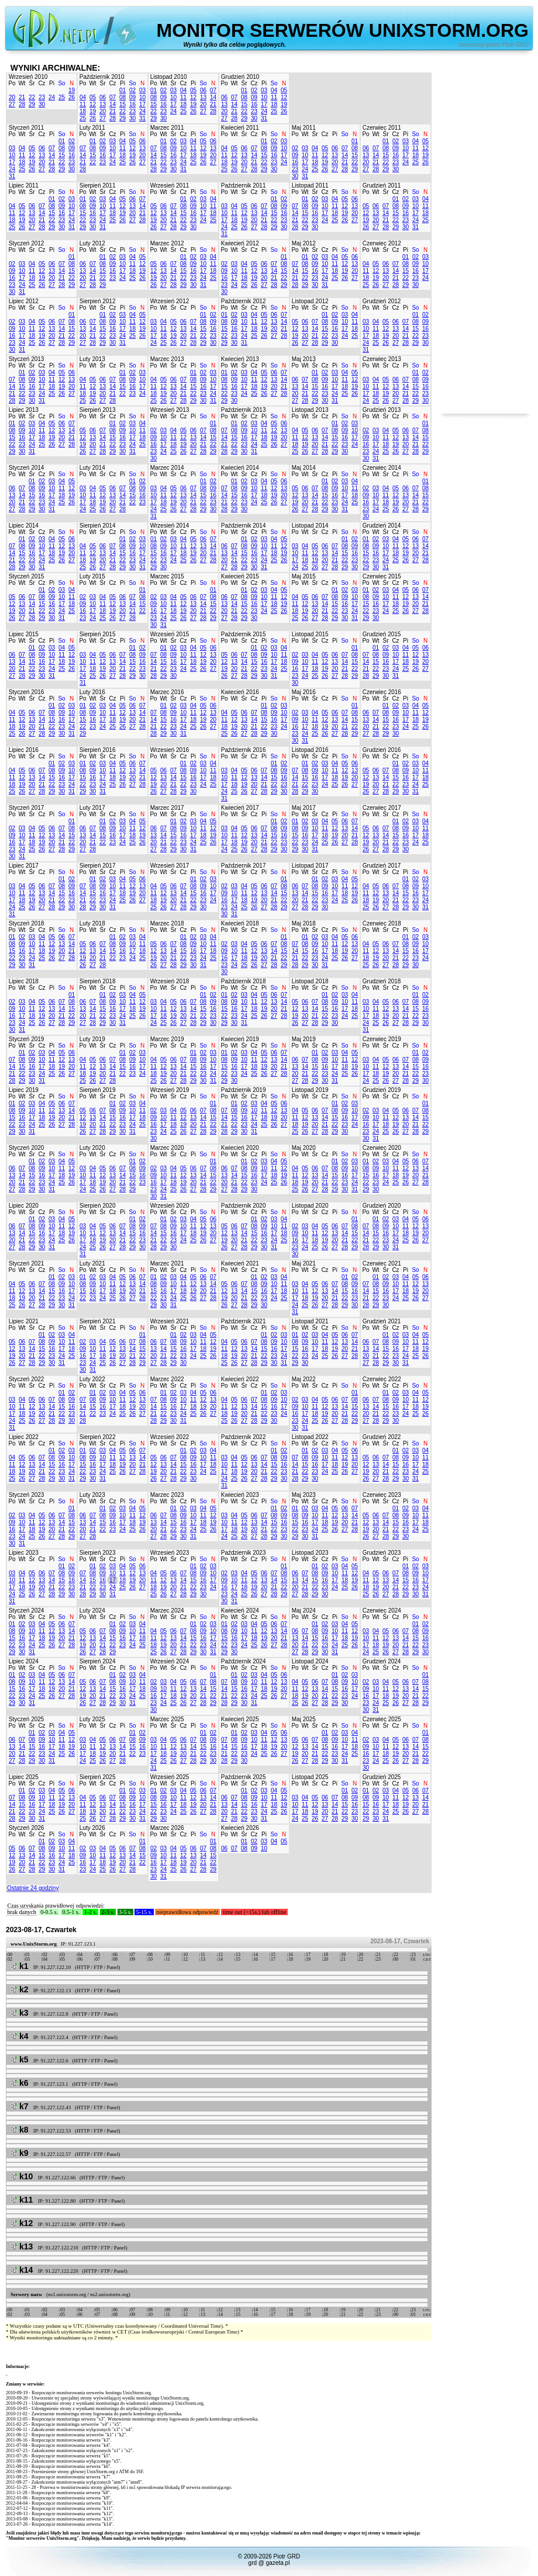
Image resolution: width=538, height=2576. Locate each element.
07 (112, 97)
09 (132, 97)
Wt (21, 83)
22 (32, 97)
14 (112, 104)
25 (61, 97)
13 (102, 104)
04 (83, 97)
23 (42, 97)
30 (42, 104)
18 (83, 111)
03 (142, 90)
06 (102, 97)
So (61, 83)
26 (71, 97)
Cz (41, 83)
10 (142, 97)
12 (92, 104)
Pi (51, 83)
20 (12, 97)
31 (142, 118)
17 (142, 104)
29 (32, 104)
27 (12, 104)
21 (22, 97)
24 (52, 97)
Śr (32, 83)
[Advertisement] (485, 238)
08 (122, 97)
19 (71, 90)
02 (132, 90)
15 (122, 104)
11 (83, 104)
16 (132, 104)
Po (11, 83)
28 (22, 104)
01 (122, 90)
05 (92, 97)
